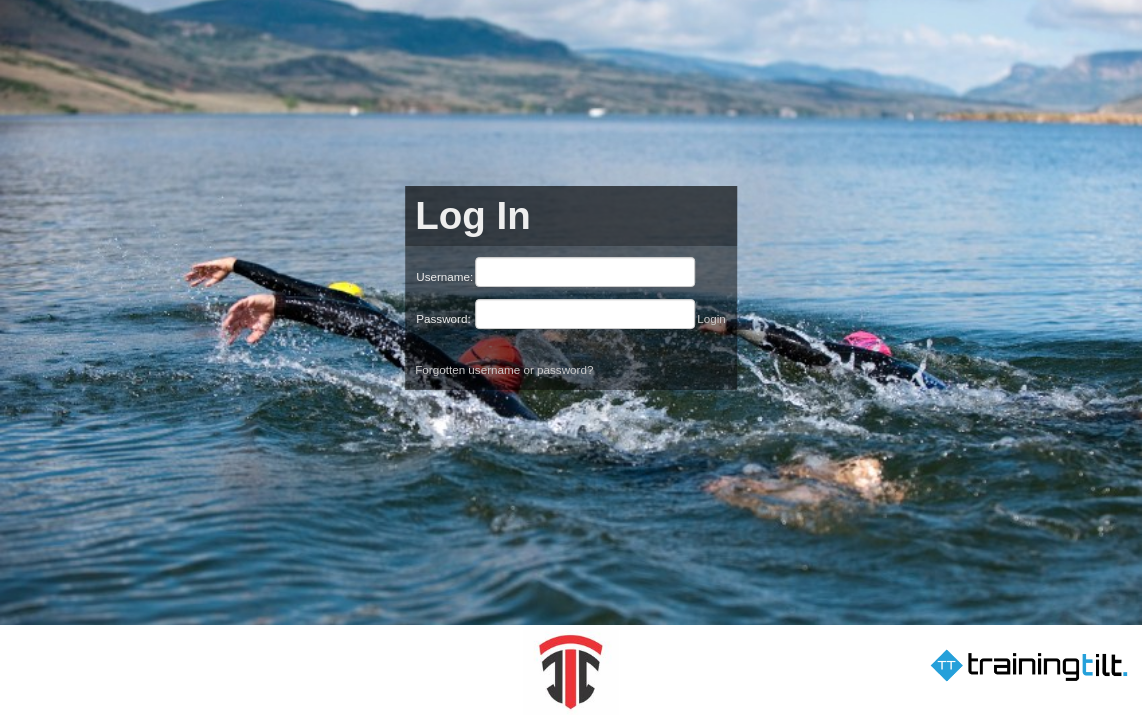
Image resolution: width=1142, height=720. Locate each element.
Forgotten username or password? (504, 369)
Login (711, 318)
